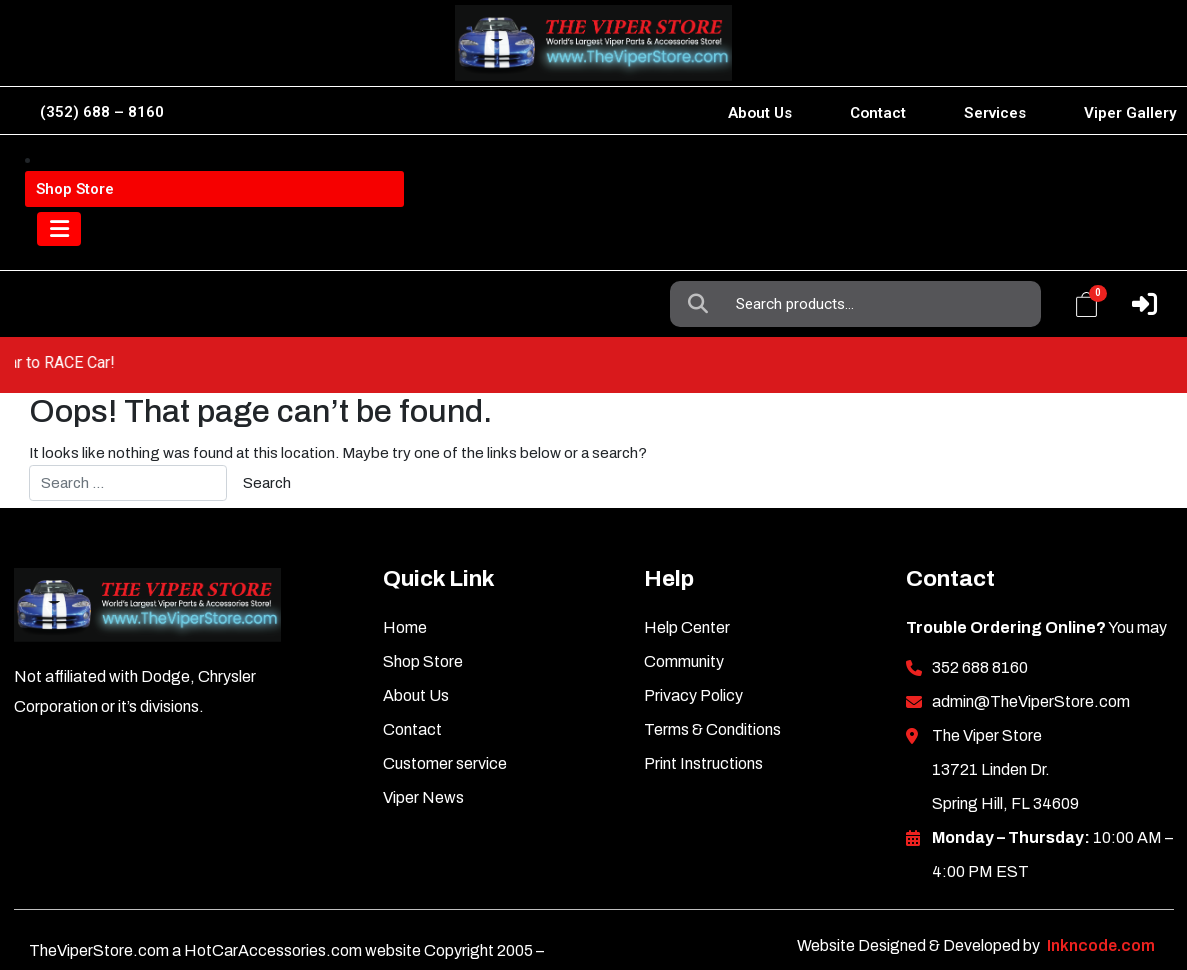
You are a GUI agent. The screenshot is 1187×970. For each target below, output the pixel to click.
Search (703, 173)
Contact (878, 113)
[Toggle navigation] (64, 250)
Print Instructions (703, 707)
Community (684, 605)
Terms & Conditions (712, 673)
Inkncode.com (1101, 889)
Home (405, 571)
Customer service (445, 707)
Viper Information (131, 172)
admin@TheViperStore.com (1031, 645)
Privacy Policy (693, 639)
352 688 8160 (980, 611)
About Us (760, 113)
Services (995, 113)
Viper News (423, 741)
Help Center (687, 571)
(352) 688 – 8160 (102, 112)
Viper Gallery (1130, 113)
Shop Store (423, 605)
